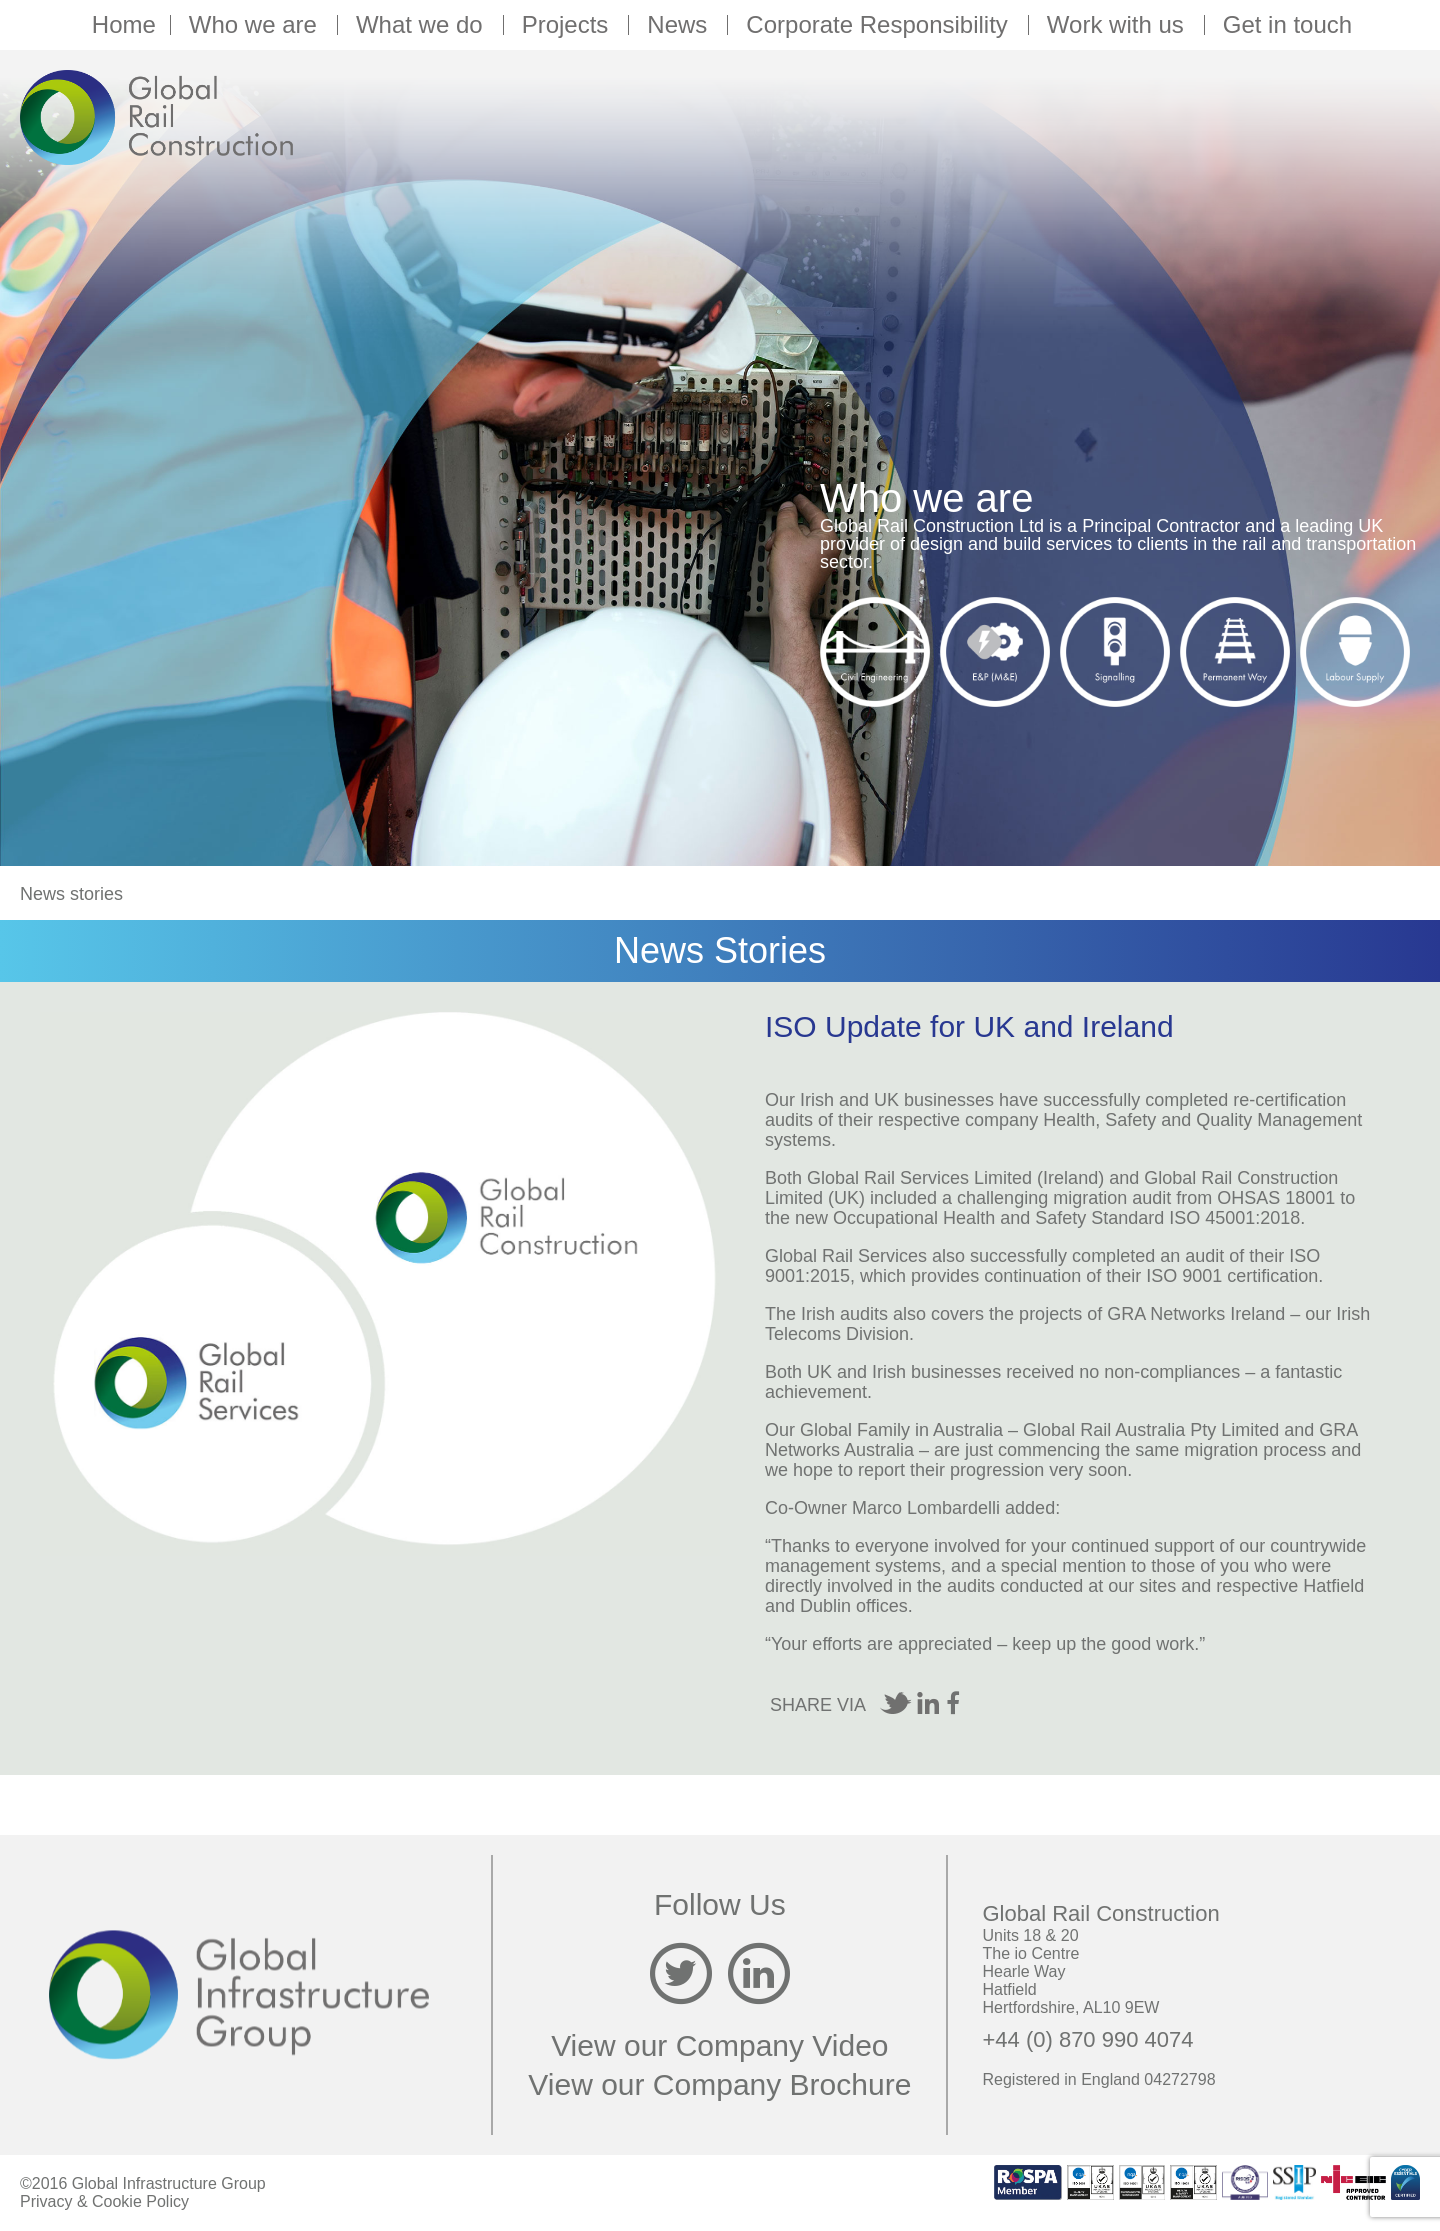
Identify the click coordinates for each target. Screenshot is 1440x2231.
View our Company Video (719, 2045)
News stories (71, 894)
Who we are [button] (256, 25)
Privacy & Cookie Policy (104, 2201)
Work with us (1118, 25)
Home (124, 25)
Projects (568, 25)
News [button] (680, 25)
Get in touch (1287, 25)
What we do (422, 25)
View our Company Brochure (719, 2084)
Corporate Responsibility (879, 25)
